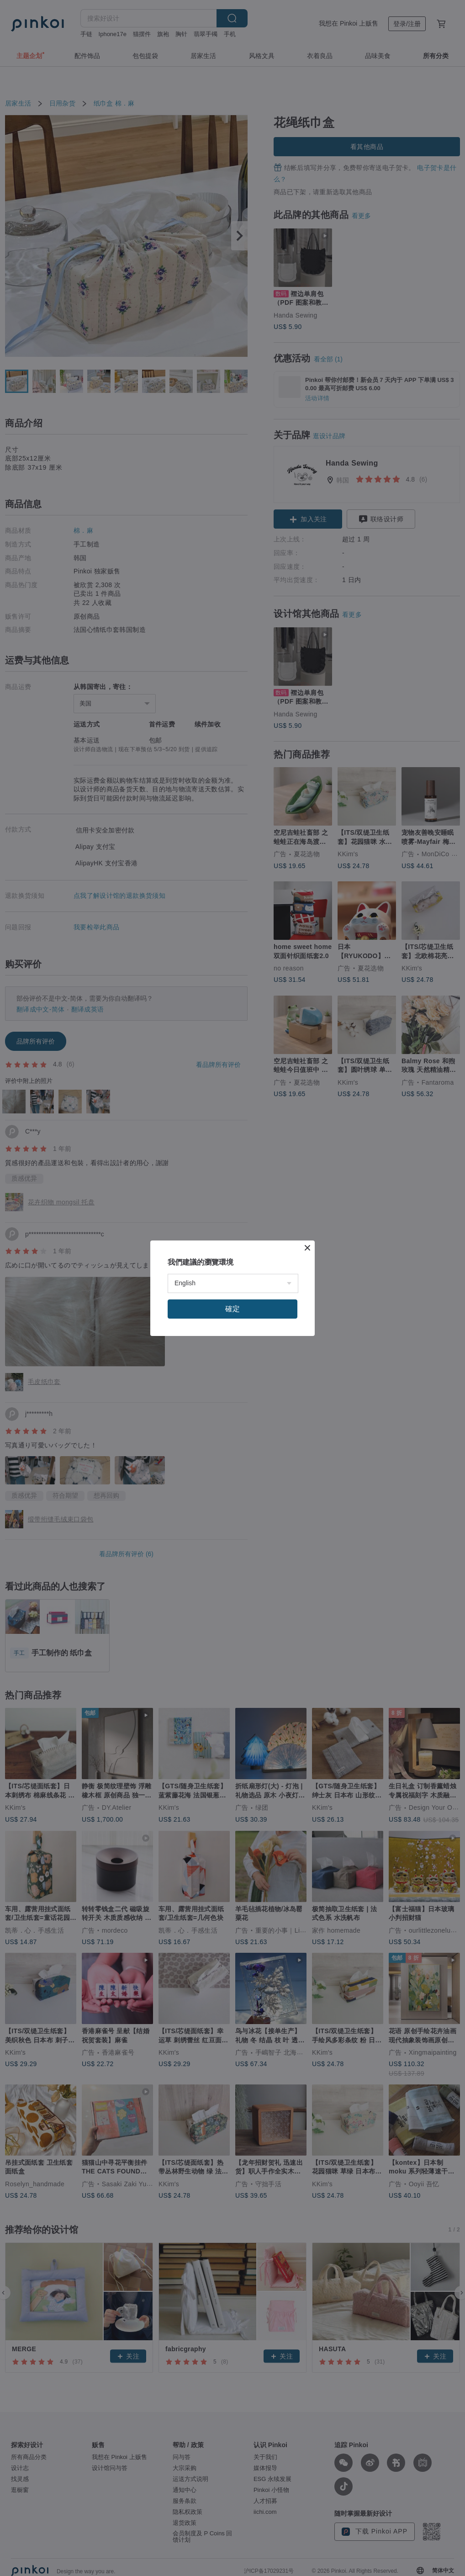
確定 (232, 1309)
